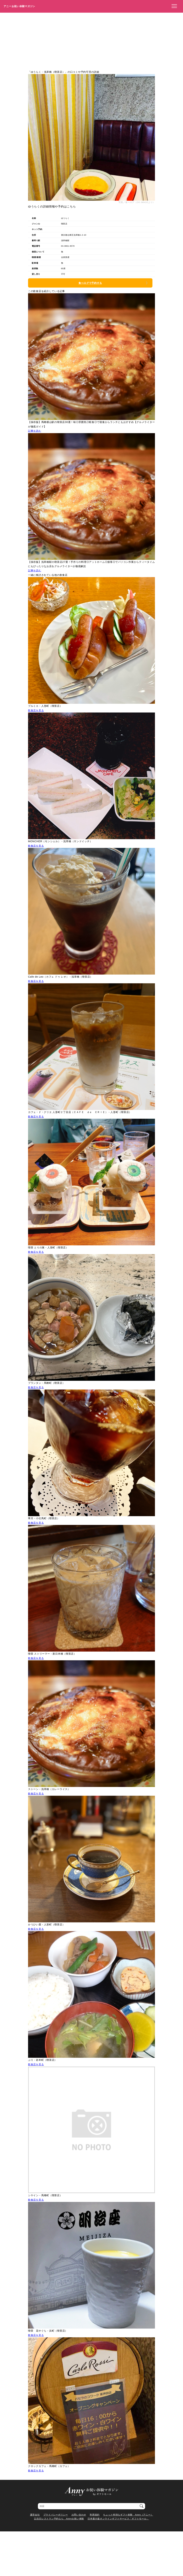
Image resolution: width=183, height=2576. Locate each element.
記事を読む (34, 430)
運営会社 (35, 2514)
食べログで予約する (90, 283)
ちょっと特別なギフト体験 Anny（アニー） (128, 2514)
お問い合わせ (78, 2514)
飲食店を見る (36, 710)
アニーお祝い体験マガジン (19, 6)
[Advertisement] (91, 39)
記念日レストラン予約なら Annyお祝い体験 (59, 2518)
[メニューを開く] (173, 6)
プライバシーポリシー (55, 2514)
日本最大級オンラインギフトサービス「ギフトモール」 (118, 2518)
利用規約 (95, 2514)
